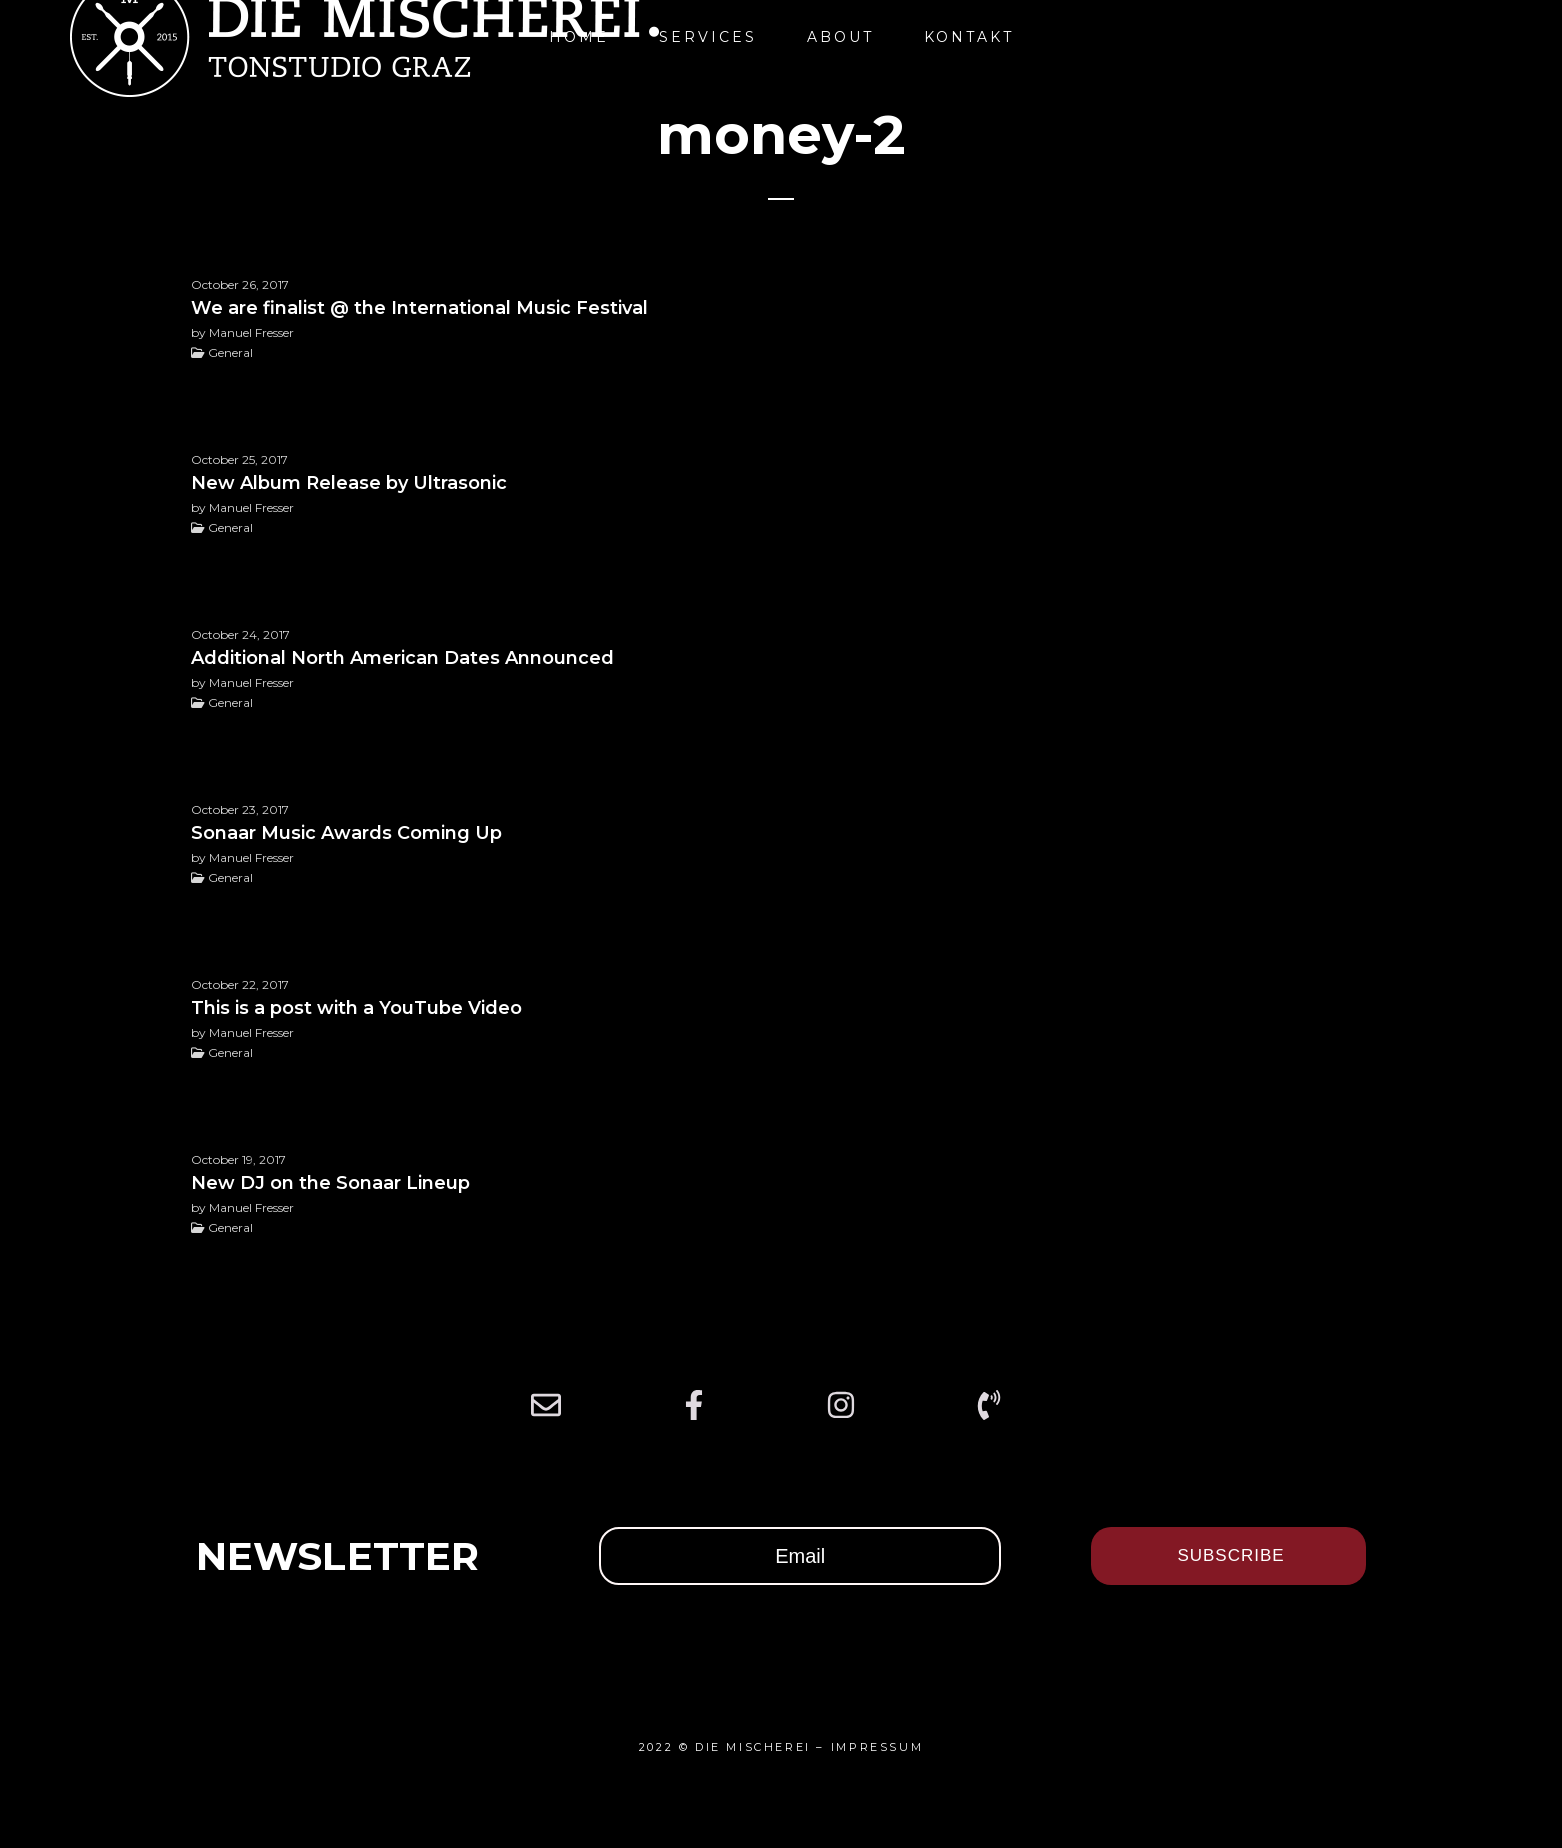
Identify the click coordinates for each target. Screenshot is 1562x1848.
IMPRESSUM (877, 1747)
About (840, 37)
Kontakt (969, 37)
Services (708, 37)
